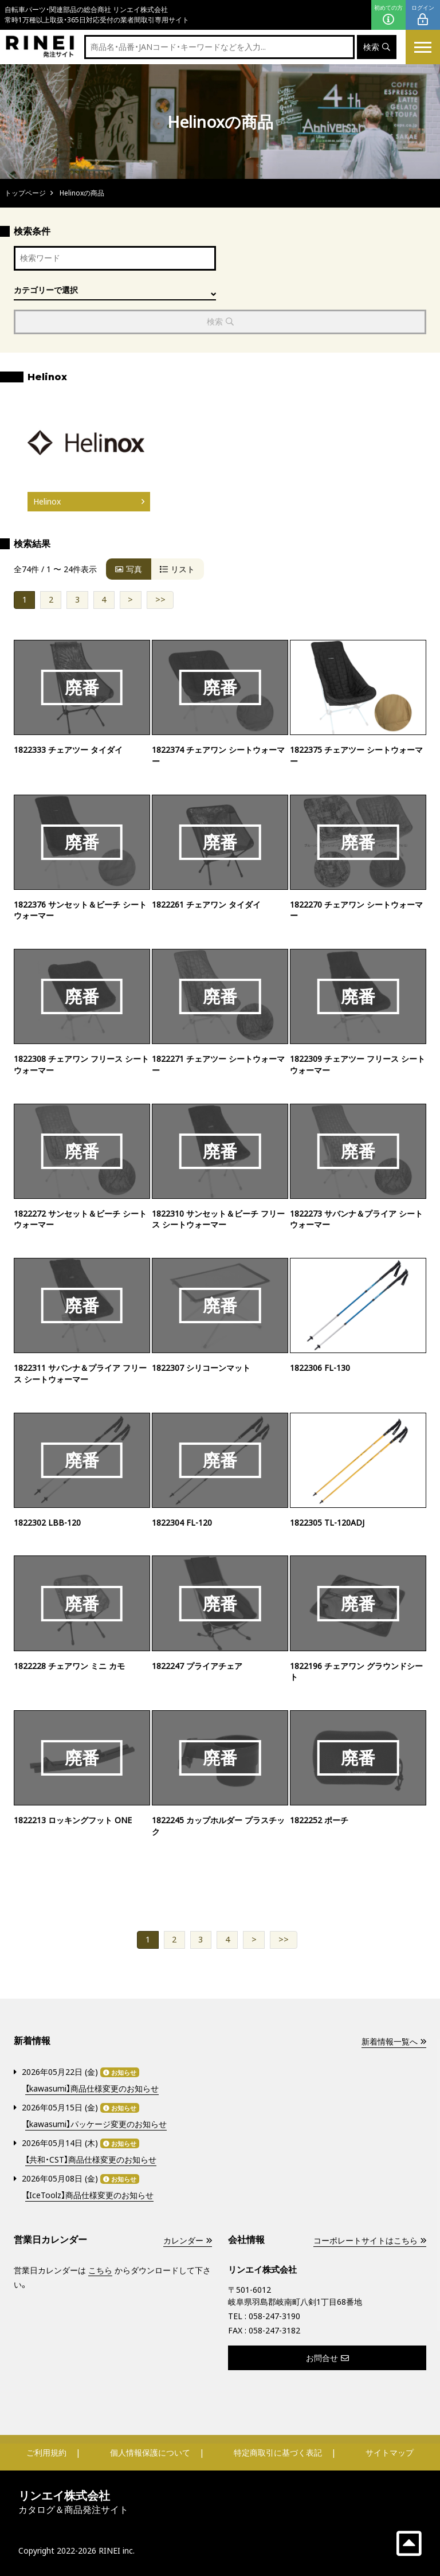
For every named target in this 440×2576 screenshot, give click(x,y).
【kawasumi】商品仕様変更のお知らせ (92, 2089)
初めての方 (388, 15)
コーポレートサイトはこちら (369, 2240)
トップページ (25, 193)
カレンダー (187, 2240)
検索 (376, 47)
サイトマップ (390, 2452)
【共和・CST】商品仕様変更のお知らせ (90, 2160)
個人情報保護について (150, 2452)
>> (160, 600)
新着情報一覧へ (393, 2041)
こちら (100, 2270)
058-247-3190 (274, 2316)
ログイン (423, 15)
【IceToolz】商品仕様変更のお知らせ (89, 2195)
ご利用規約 (46, 2452)
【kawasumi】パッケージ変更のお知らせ (96, 2124)
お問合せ (327, 2357)
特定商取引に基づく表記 (278, 2452)
